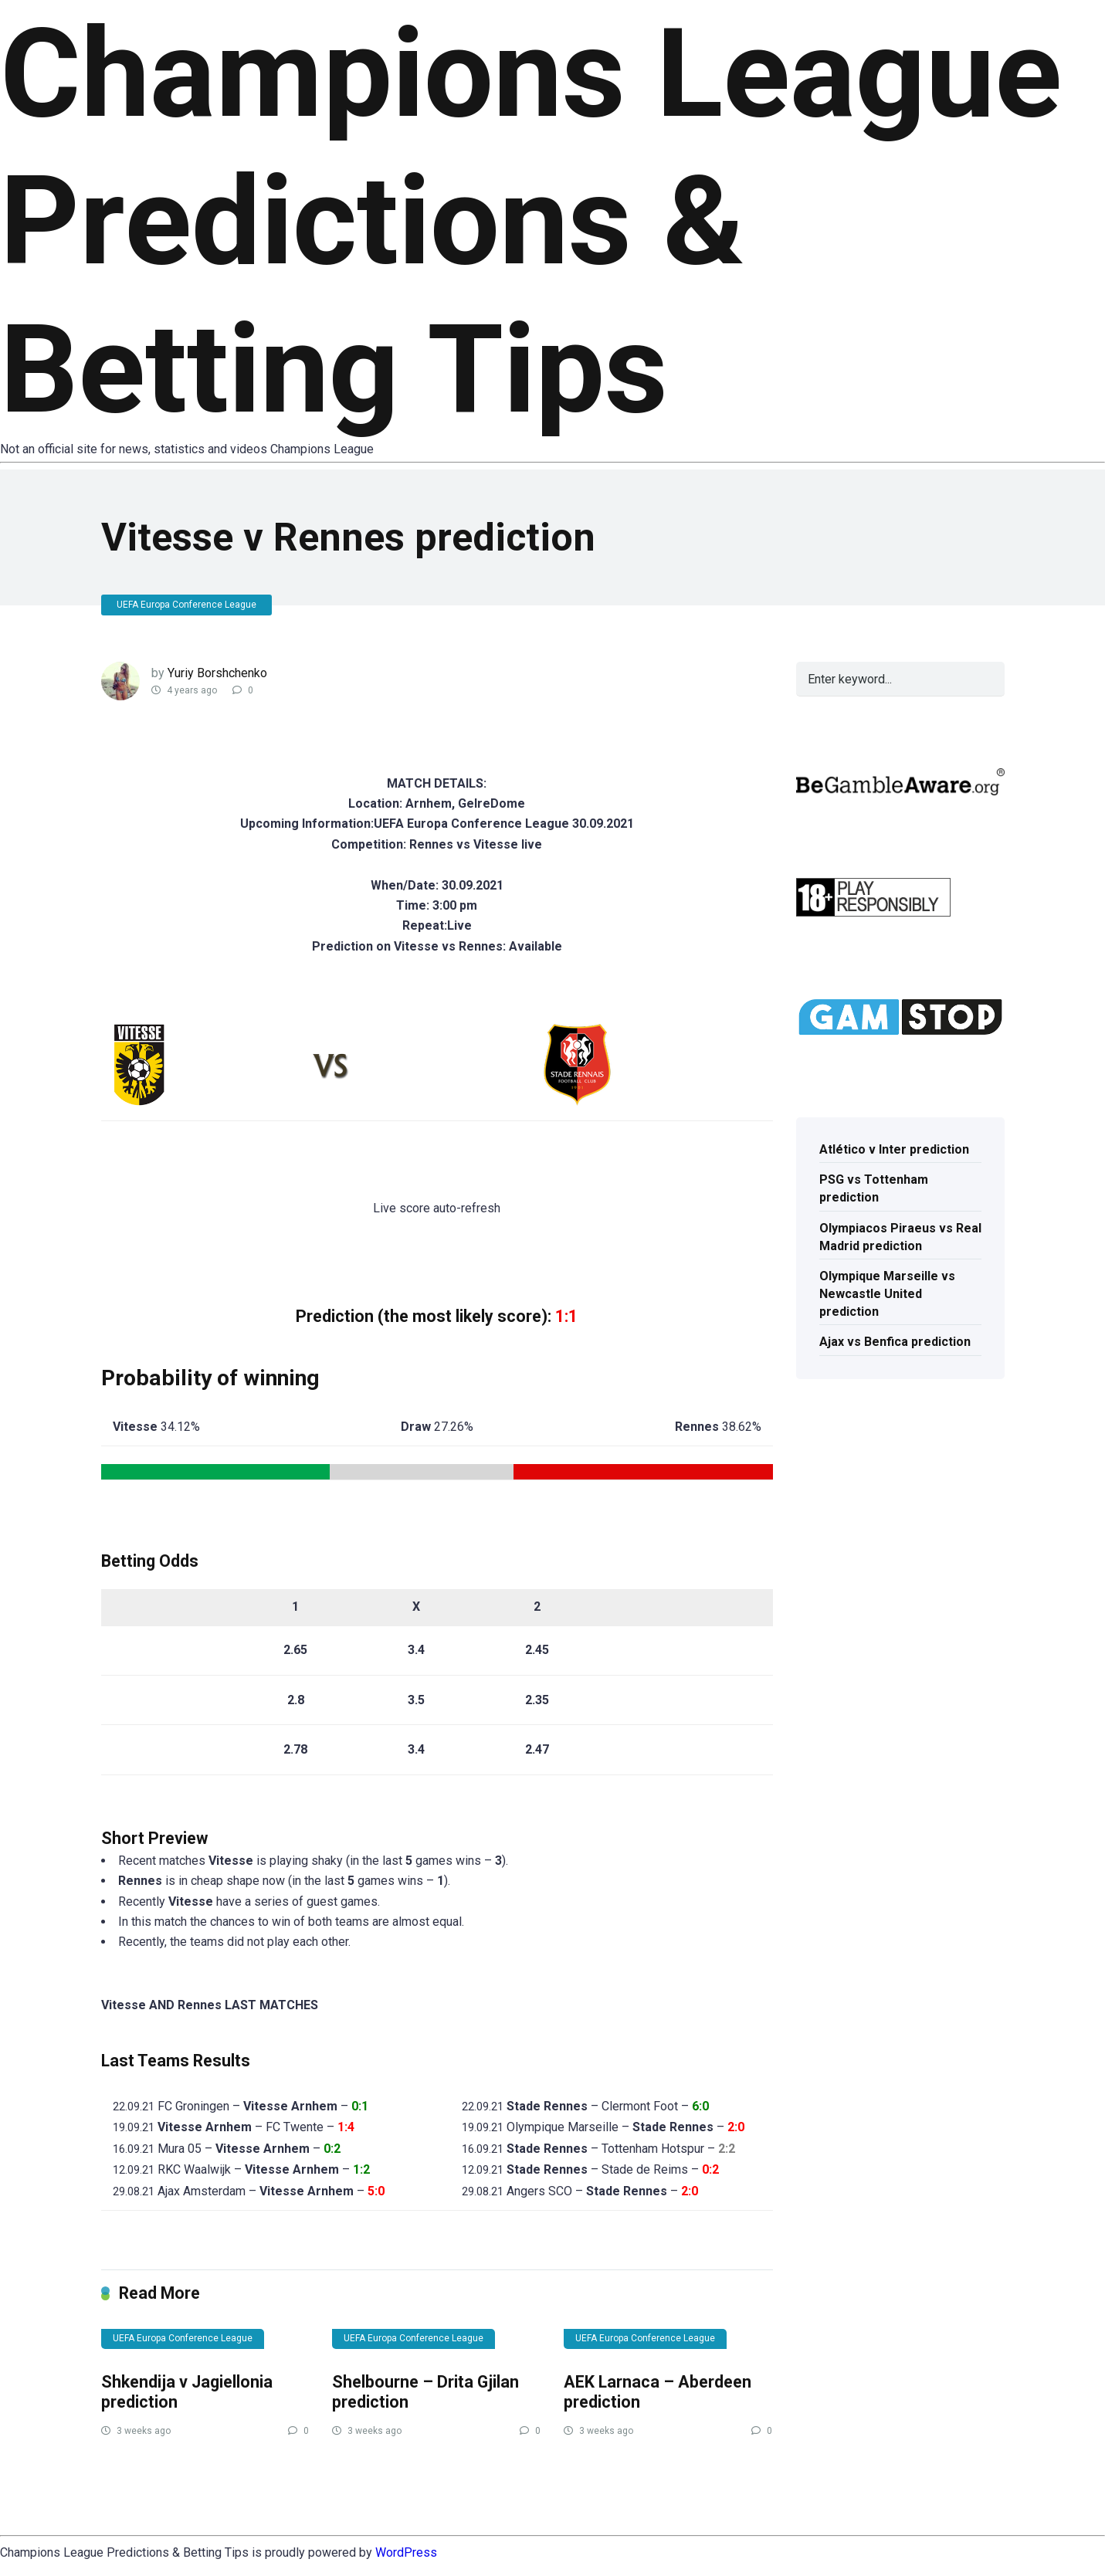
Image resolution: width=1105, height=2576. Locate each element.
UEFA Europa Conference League (186, 604)
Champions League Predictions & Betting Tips (531, 222)
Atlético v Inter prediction (894, 1149)
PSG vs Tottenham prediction (873, 1188)
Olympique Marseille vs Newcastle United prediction (887, 1294)
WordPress (406, 2552)
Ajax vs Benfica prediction (895, 1341)
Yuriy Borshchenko (217, 673)
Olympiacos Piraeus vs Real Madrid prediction (900, 1237)
